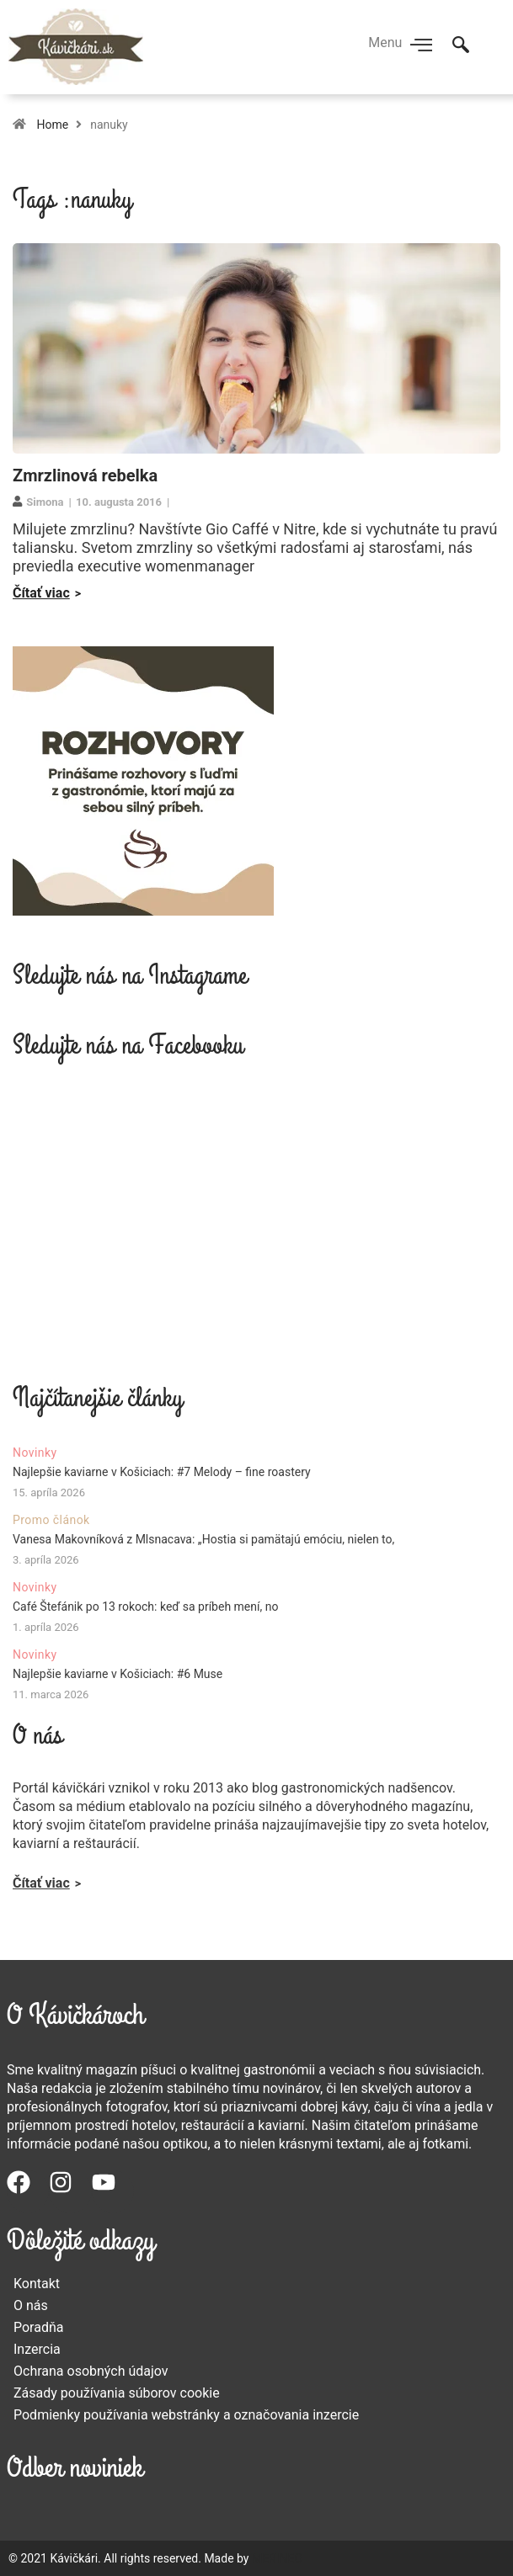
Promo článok (51, 1520)
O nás (30, 2305)
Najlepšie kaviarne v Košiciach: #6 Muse (117, 1674)
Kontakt (36, 2284)
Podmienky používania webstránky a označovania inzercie (186, 2415)
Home (52, 124)
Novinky (35, 1452)
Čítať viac (41, 593)
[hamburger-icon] (421, 46)
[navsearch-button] (461, 46)
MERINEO (277, 2558)
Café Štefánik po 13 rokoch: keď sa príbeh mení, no (145, 1606)
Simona (44, 502)
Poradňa (38, 2327)
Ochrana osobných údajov (90, 2371)
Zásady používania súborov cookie (116, 2393)
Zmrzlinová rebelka (85, 475)
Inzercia (37, 2349)
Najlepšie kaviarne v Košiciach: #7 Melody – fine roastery (162, 1472)
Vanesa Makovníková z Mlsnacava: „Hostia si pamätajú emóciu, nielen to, (203, 1539)
